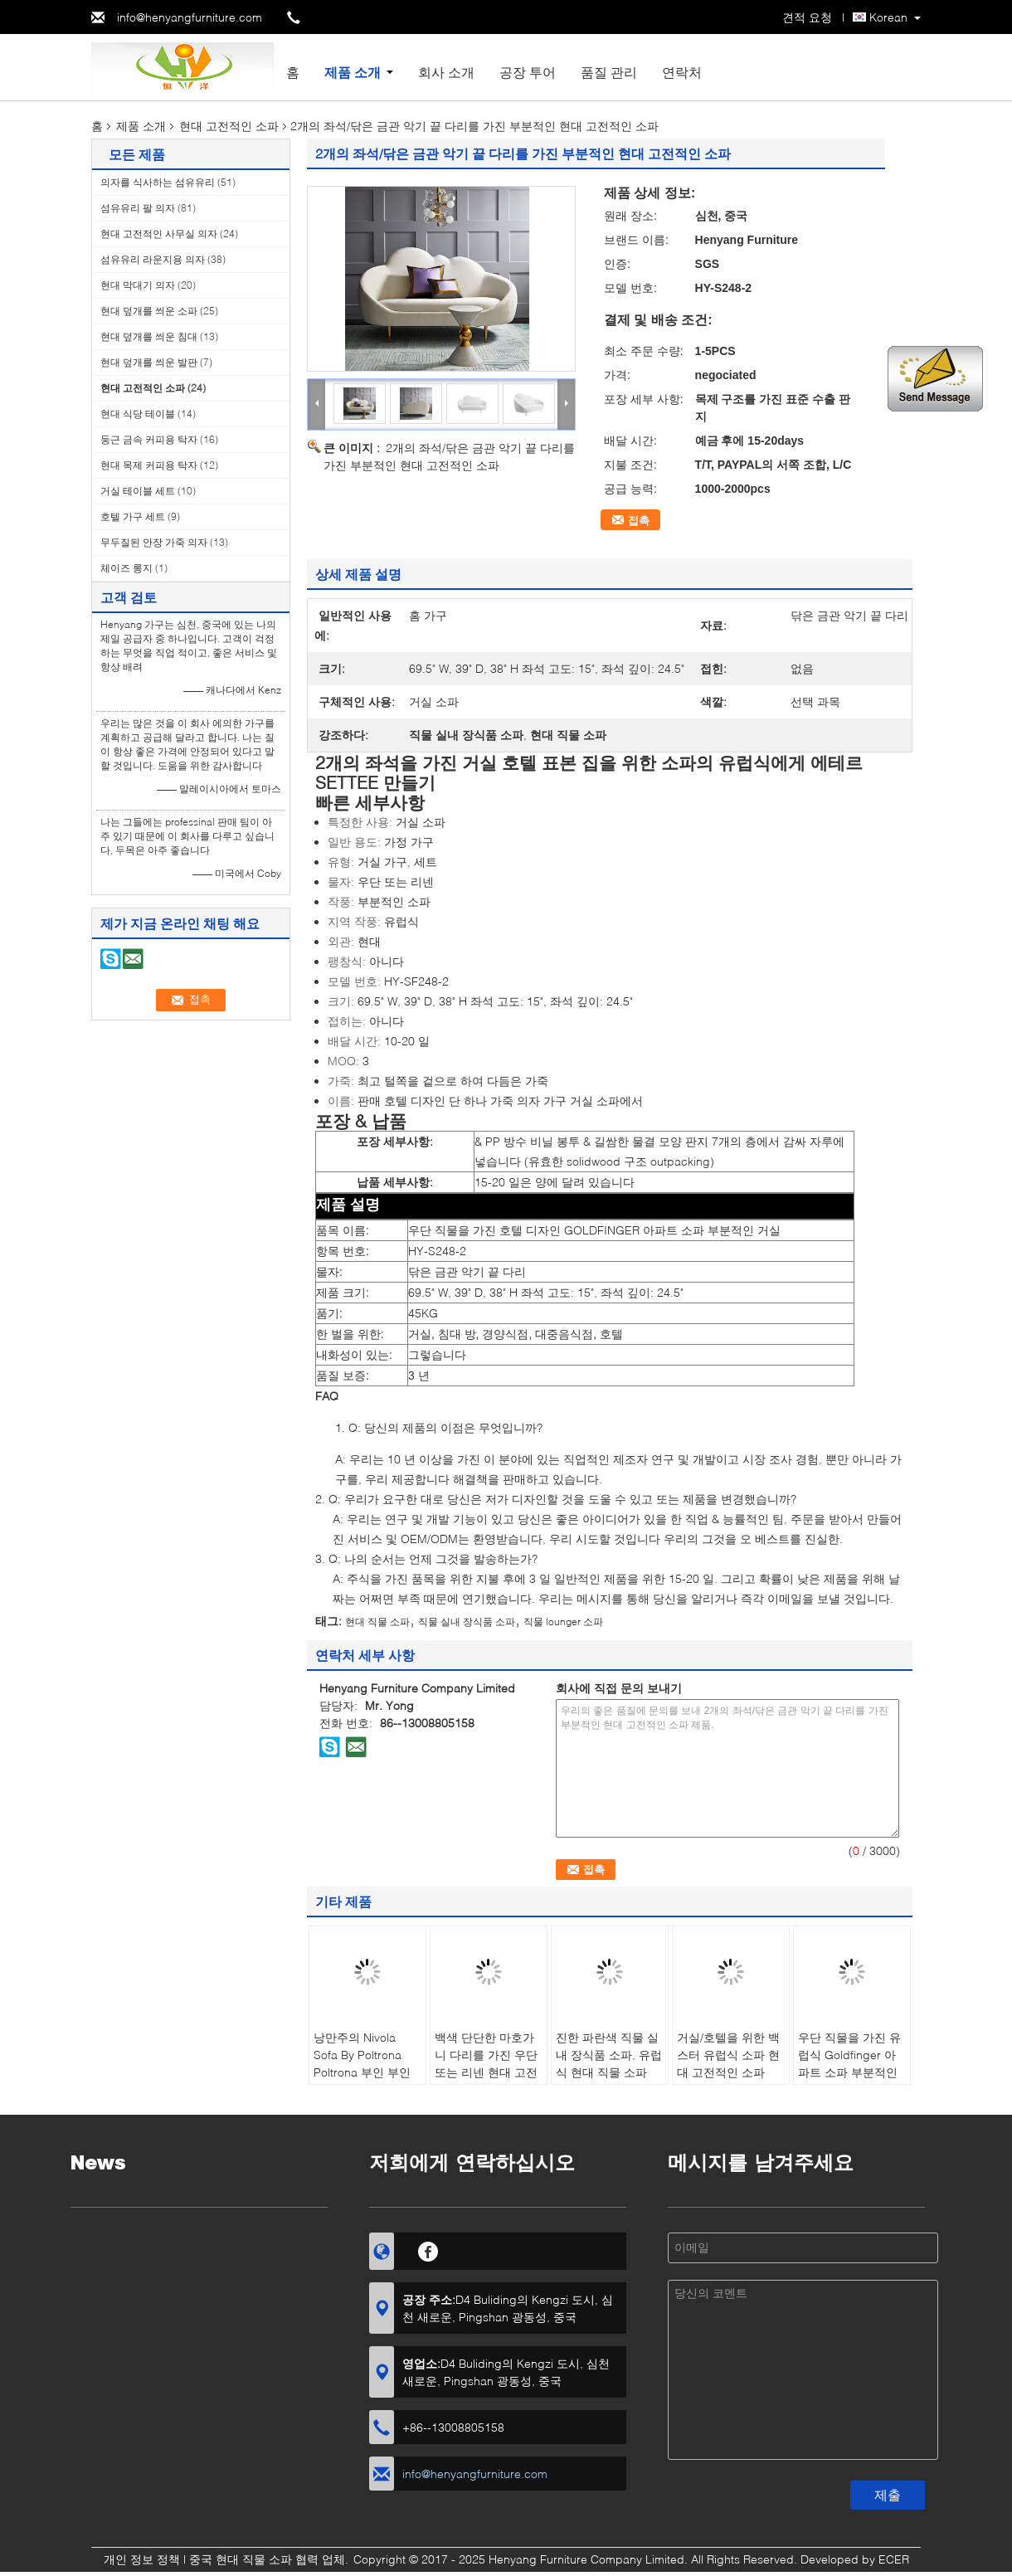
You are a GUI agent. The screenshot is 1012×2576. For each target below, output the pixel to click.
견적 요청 (807, 17)
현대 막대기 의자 (137, 285)
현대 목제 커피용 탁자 (148, 465)
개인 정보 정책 (142, 2559)
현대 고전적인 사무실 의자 (158, 233)
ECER (893, 2559)
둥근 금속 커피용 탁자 (148, 439)
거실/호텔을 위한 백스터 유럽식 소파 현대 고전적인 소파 (728, 2054)
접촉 (639, 520)
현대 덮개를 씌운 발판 (148, 362)
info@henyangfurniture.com (189, 17)
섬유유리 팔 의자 (137, 208)
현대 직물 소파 (377, 1621)
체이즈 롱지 (126, 568)
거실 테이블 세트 (137, 491)
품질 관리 (609, 72)
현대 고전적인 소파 (229, 126)
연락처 (682, 72)
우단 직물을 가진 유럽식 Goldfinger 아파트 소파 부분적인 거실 (849, 2063)
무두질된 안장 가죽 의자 (153, 542)
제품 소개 (352, 72)
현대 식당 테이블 (137, 413)
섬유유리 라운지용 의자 (152, 259)
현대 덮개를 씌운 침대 (148, 336)
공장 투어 (527, 72)
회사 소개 (446, 72)
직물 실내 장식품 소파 (466, 1621)
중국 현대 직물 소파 (240, 2559)
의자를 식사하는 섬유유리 (157, 182)
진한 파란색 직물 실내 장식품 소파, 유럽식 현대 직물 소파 (609, 2054)
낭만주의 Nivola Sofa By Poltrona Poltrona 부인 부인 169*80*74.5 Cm (362, 2063)
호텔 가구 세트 (132, 516)
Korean (888, 17)
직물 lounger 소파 (563, 1621)
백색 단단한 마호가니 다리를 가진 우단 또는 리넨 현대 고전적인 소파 (486, 2063)
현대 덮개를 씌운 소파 (148, 310)
